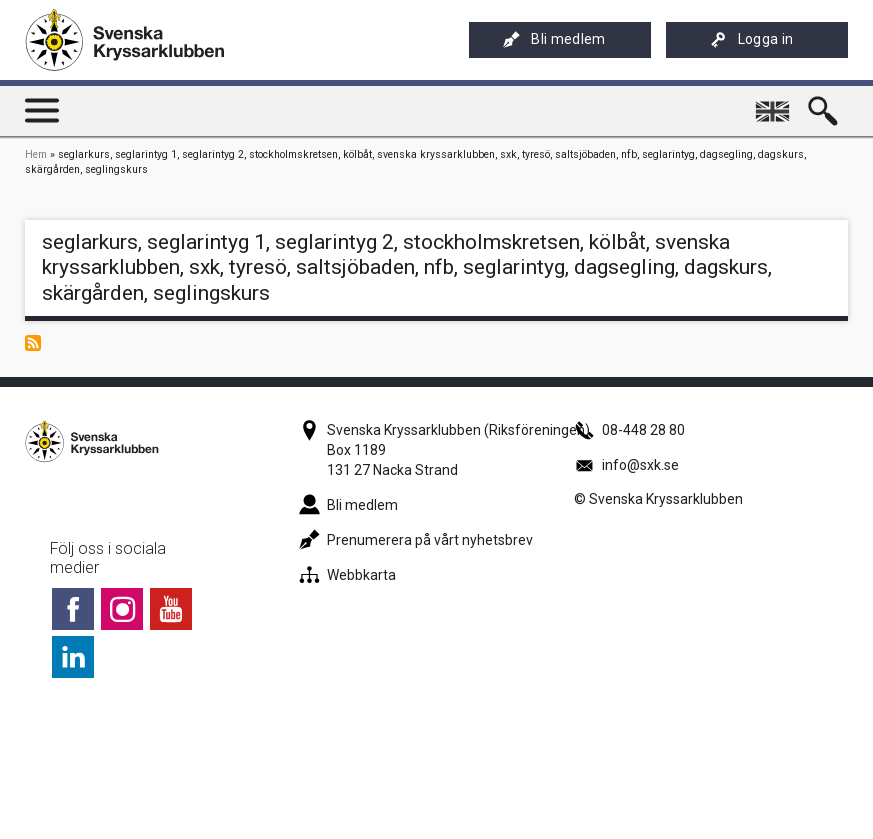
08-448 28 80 (629, 430)
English (775, 103)
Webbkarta (347, 575)
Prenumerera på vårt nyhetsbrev (416, 540)
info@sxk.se (626, 465)
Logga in (752, 39)
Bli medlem (554, 39)
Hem (36, 154)
